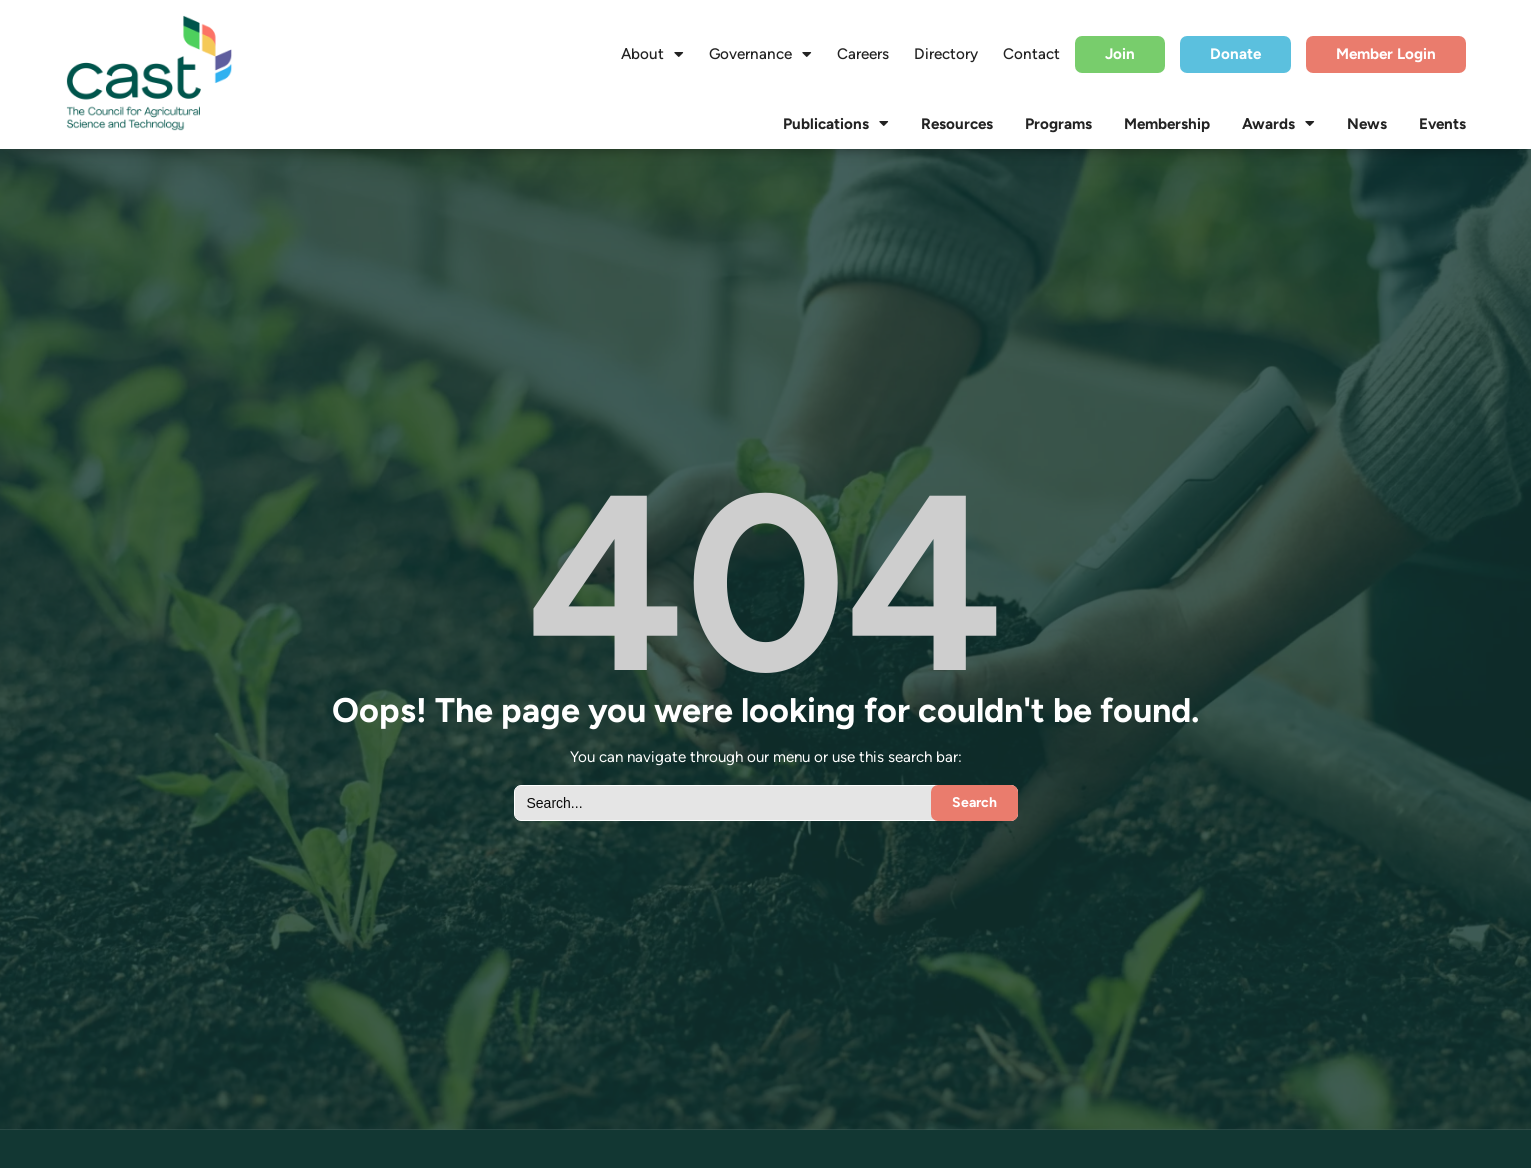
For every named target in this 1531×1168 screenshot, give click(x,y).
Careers (863, 54)
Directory (946, 54)
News (1367, 124)
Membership (1167, 124)
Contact (1031, 54)
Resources (957, 124)
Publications (836, 124)
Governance (760, 54)
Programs (1058, 124)
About (652, 54)
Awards (1278, 124)
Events (1442, 124)
